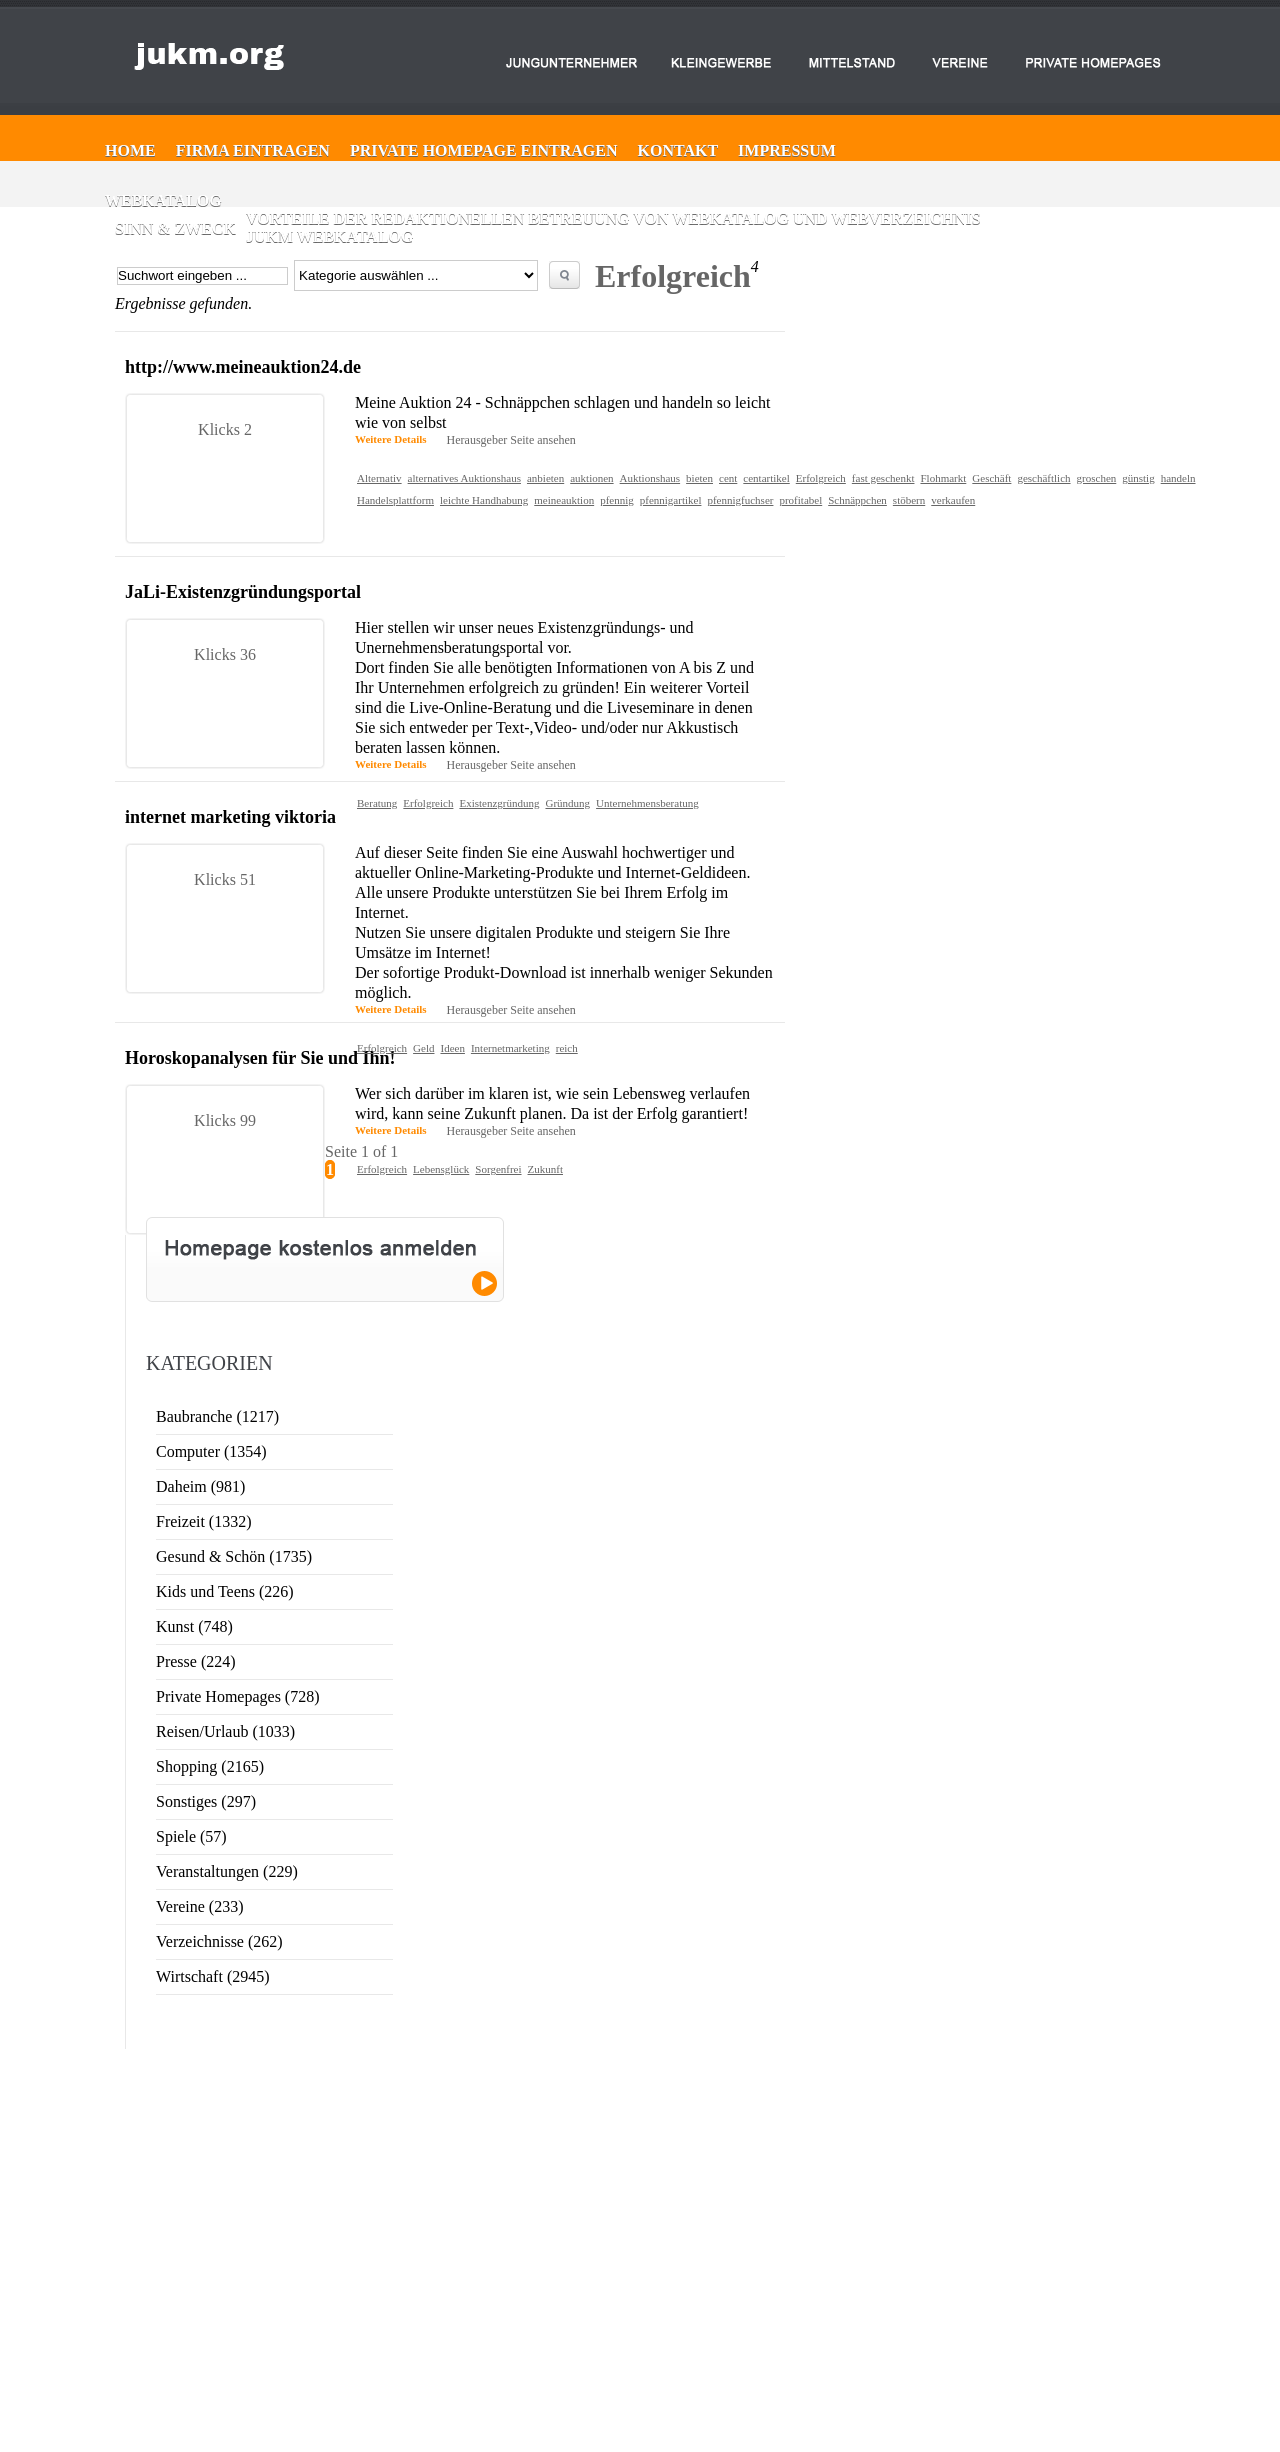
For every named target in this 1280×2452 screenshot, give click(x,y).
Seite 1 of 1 (361, 1151)
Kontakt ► (579, 2294)
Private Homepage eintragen (484, 150)
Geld (423, 1048)
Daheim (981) (200, 1486)
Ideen (452, 1048)
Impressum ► (586, 2312)
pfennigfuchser (740, 500)
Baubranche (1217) (217, 1416)
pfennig (617, 500)
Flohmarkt (943, 478)
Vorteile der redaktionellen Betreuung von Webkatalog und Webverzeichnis (613, 218)
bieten (699, 478)
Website (1095, 2285)
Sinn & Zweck (175, 228)
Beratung (377, 803)
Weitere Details (391, 439)
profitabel (800, 500)
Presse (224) (196, 1661)
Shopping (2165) (210, 1766)
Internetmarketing (510, 1048)
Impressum (787, 150)
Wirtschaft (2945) (213, 1976)
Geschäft (991, 478)
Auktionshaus (650, 478)
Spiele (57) (191, 1836)
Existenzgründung (499, 803)
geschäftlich (1043, 478)
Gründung (567, 803)
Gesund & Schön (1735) (234, 1556)
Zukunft (545, 1169)
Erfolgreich (821, 478)
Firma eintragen (253, 150)
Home (130, 150)
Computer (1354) (211, 1451)
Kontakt (678, 150)
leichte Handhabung (484, 500)
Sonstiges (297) (206, 1801)
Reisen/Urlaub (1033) (225, 1731)
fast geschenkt (883, 478)
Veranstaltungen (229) (227, 1871)
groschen (1097, 478)
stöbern (909, 500)
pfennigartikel (671, 500)
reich (567, 1048)
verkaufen (953, 500)
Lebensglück (441, 1169)
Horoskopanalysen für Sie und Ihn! (260, 1058)
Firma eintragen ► (597, 2258)
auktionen (591, 478)
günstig (1138, 478)
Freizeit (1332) (204, 1521)
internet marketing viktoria (230, 817)
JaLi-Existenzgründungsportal (243, 592)
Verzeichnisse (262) (219, 1941)
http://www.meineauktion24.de (243, 367)
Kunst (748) (194, 1626)
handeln (1178, 478)
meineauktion (564, 500)
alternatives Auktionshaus (464, 478)
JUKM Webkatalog (330, 236)
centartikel (766, 478)
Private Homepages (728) (238, 1696)
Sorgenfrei (498, 1169)
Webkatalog (163, 200)
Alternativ (379, 478)
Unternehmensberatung (647, 803)
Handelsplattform (395, 500)
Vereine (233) (200, 1906)
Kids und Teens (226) (225, 1591)
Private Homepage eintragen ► (624, 2276)
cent (728, 478)
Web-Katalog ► (591, 2330)
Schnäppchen (857, 500)
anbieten (545, 478)
